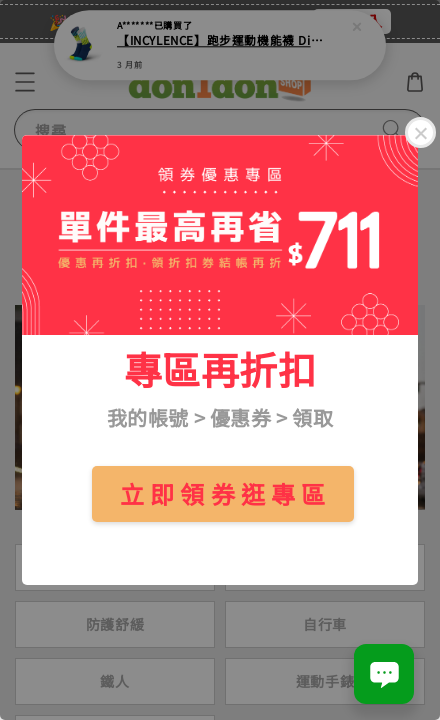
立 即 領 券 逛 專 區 (223, 493)
